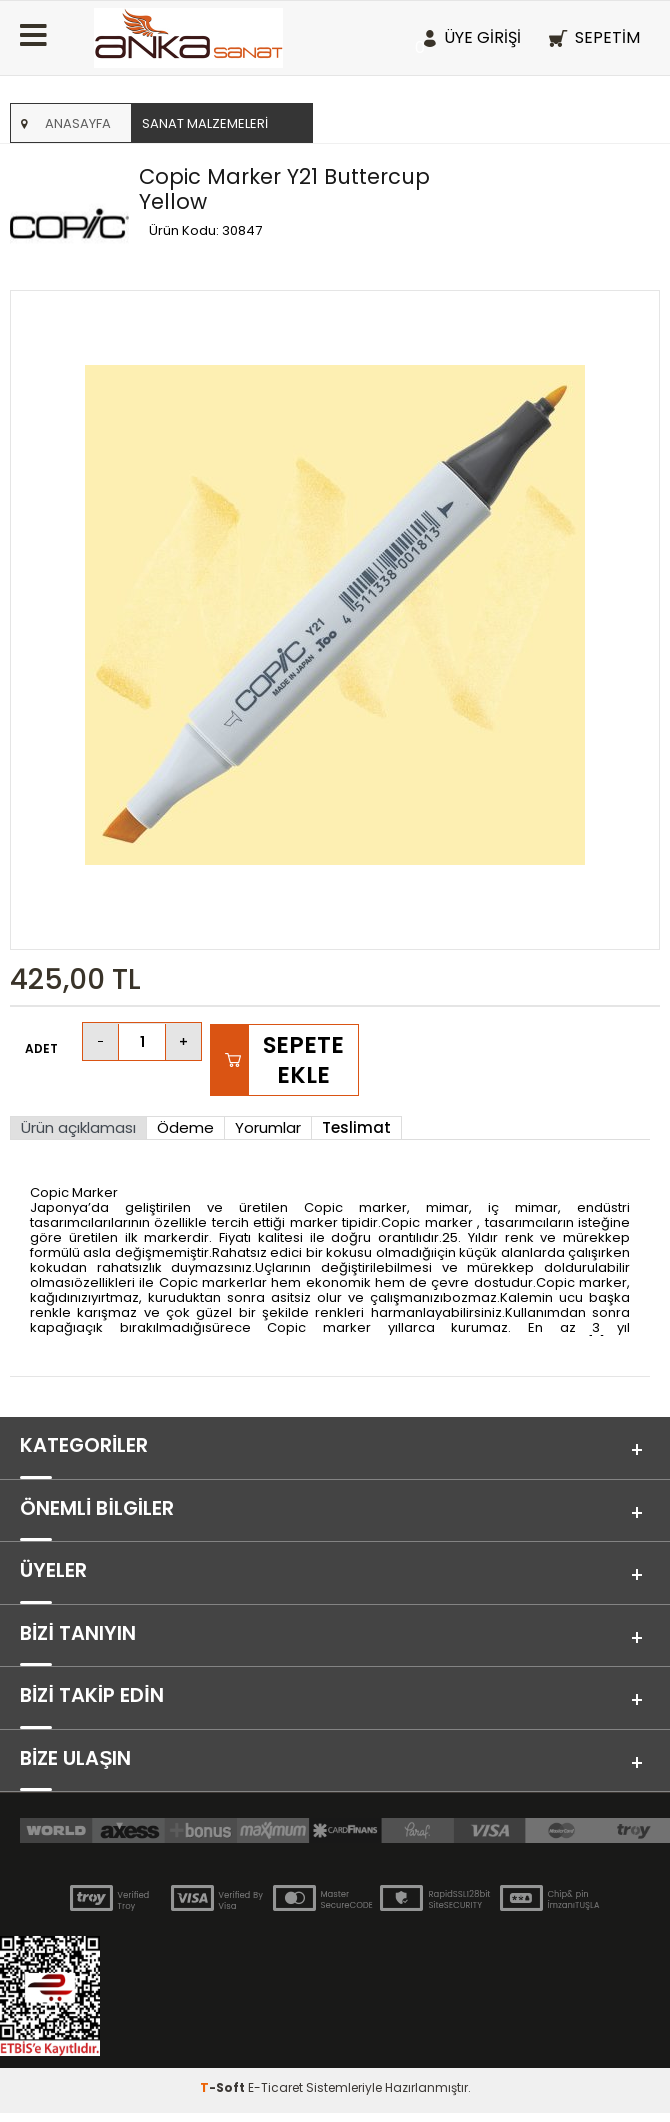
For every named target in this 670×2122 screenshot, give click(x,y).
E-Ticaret (275, 2096)
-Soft (224, 2096)
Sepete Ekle (303, 1060)
